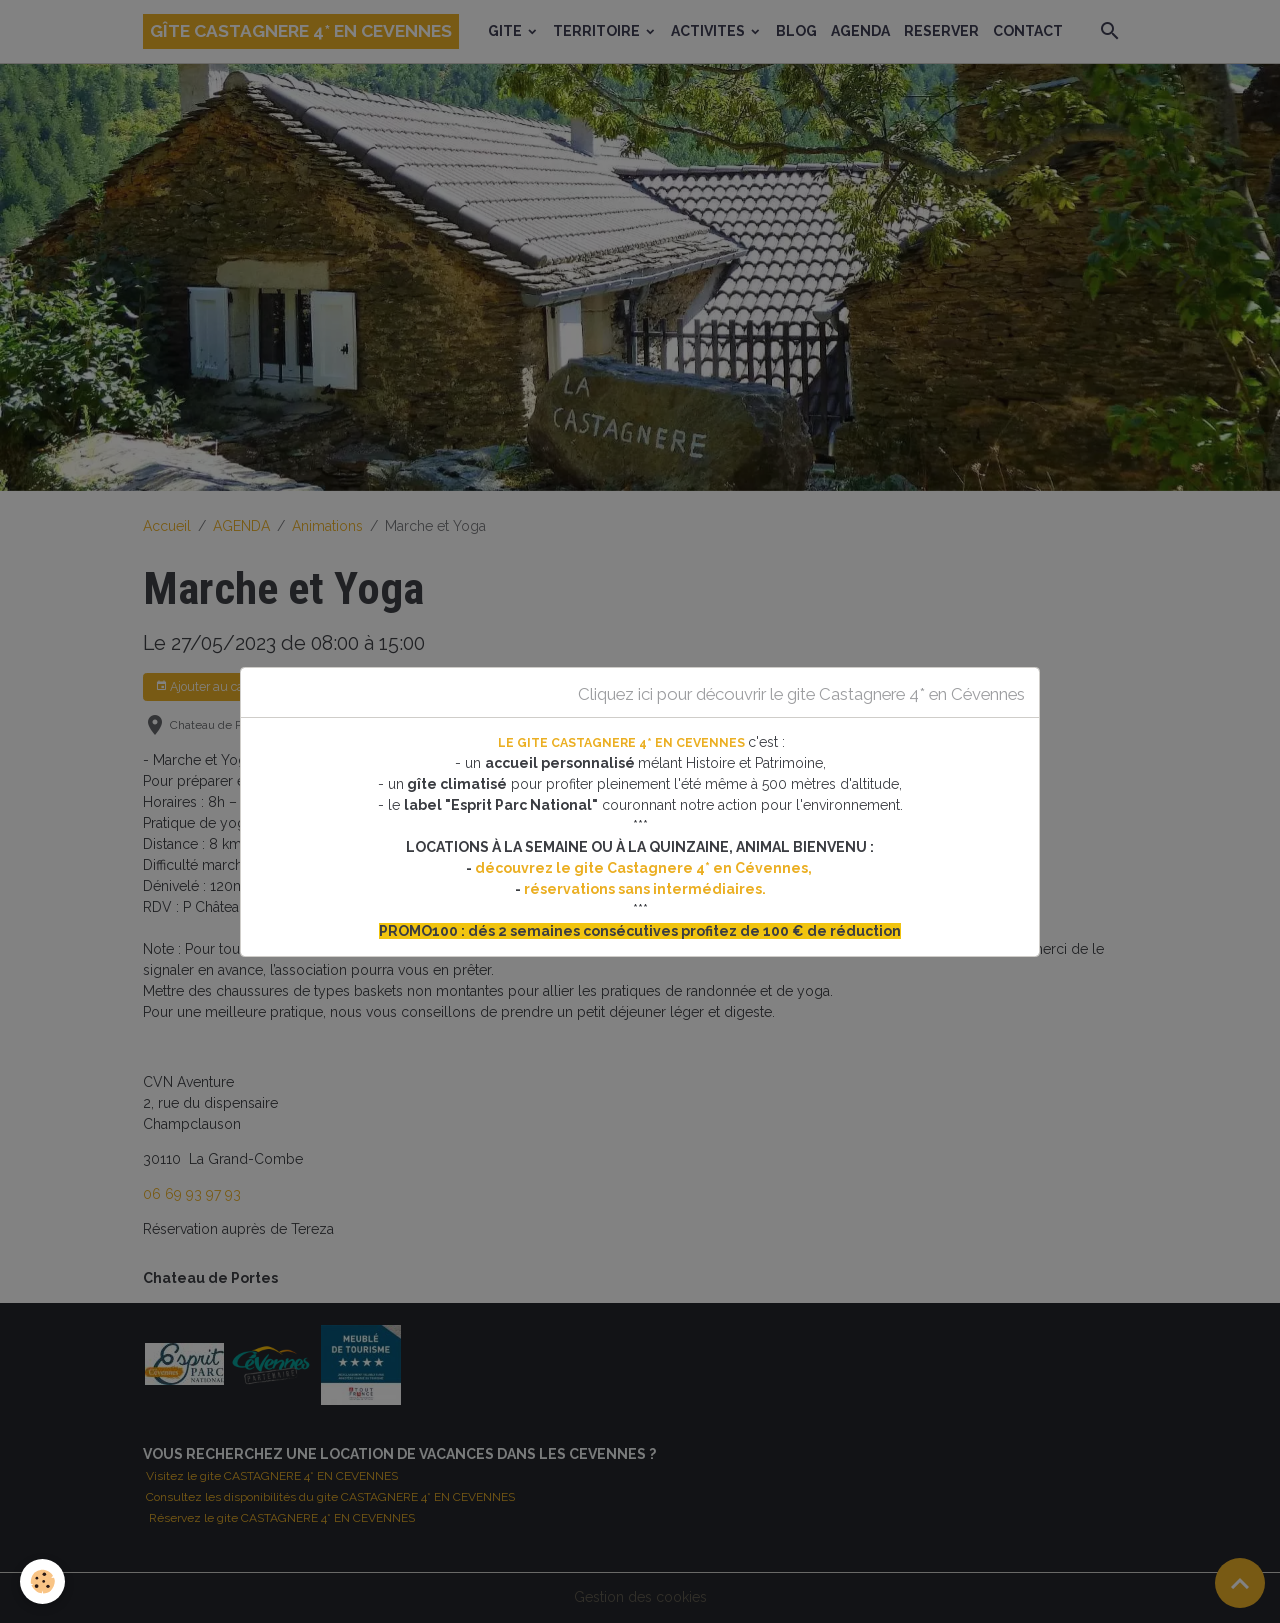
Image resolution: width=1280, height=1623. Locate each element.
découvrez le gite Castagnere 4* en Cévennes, (645, 868)
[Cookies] (42, 1581)
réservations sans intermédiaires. (645, 889)
